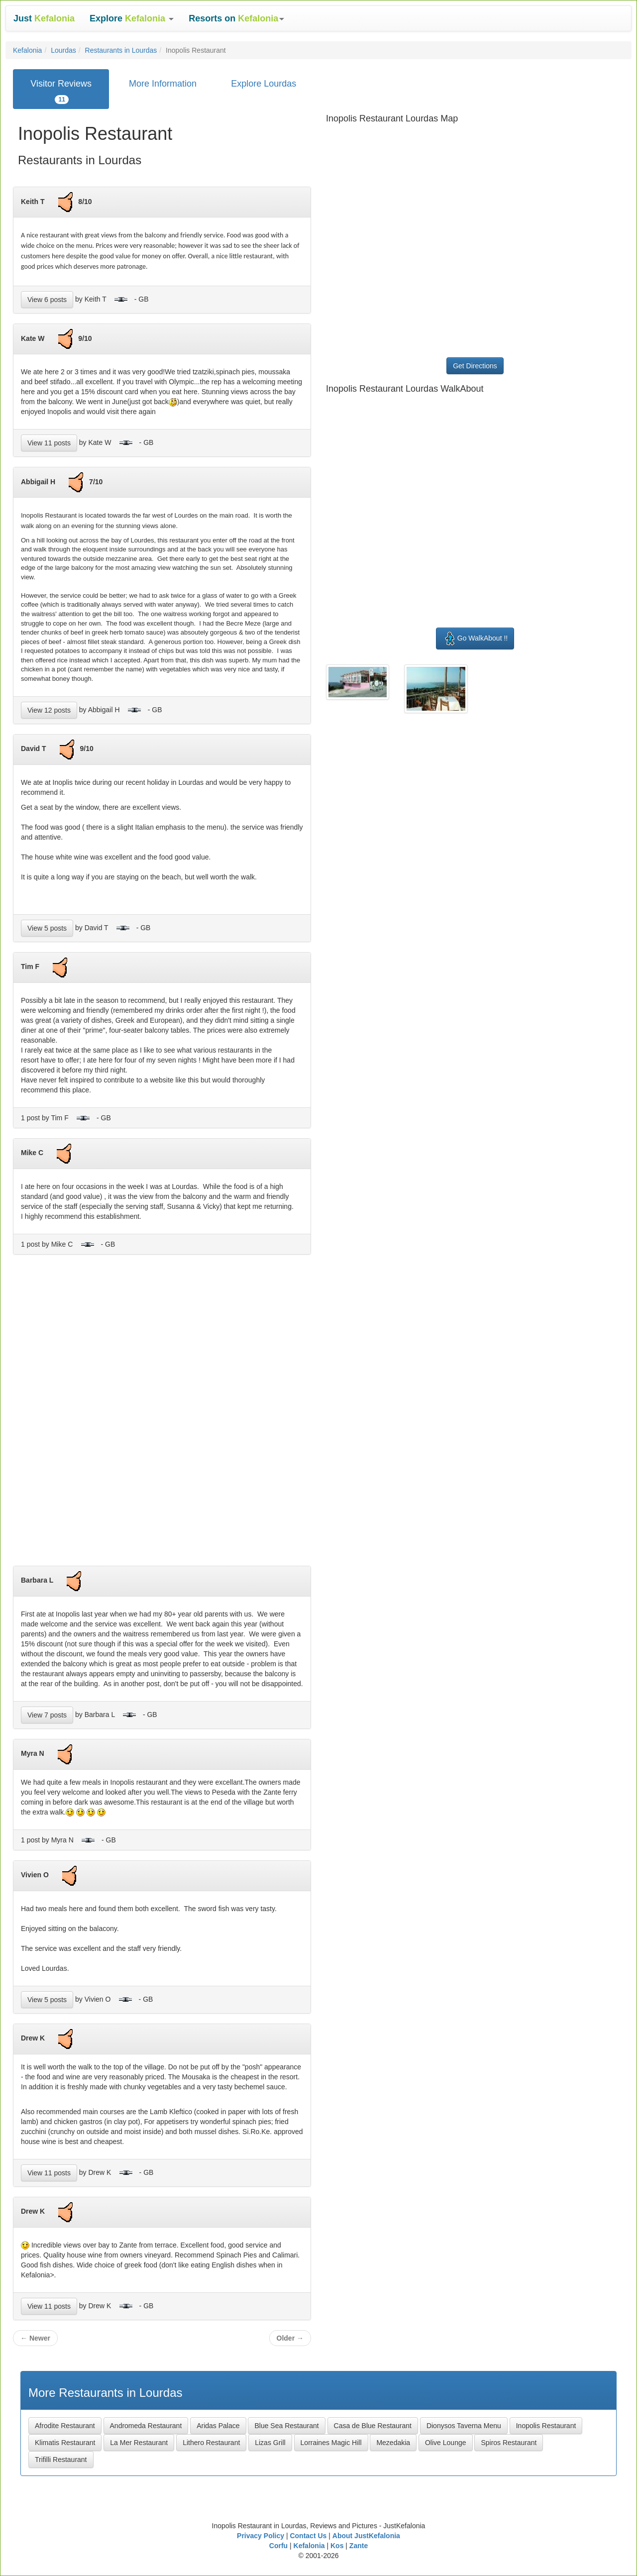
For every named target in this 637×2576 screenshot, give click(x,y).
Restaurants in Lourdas (121, 50)
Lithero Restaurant (211, 2443)
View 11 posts (49, 443)
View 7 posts (47, 1715)
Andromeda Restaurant (146, 2426)
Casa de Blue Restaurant (373, 2426)
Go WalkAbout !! (475, 638)
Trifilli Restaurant (61, 2460)
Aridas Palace (218, 2426)
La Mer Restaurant (139, 2443)
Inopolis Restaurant (546, 2426)
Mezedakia (393, 2443)
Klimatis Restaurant (65, 2443)
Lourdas (63, 50)
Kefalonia (27, 50)
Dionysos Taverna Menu (463, 2426)
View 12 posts (49, 710)
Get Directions (475, 366)
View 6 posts (47, 300)
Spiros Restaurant (508, 2443)
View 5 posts (47, 928)
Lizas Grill (270, 2443)
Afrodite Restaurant (65, 2426)
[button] (131, 18)
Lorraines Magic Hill (331, 2443)
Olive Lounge (445, 2443)
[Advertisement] (162, 1414)
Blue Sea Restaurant (286, 2426)
